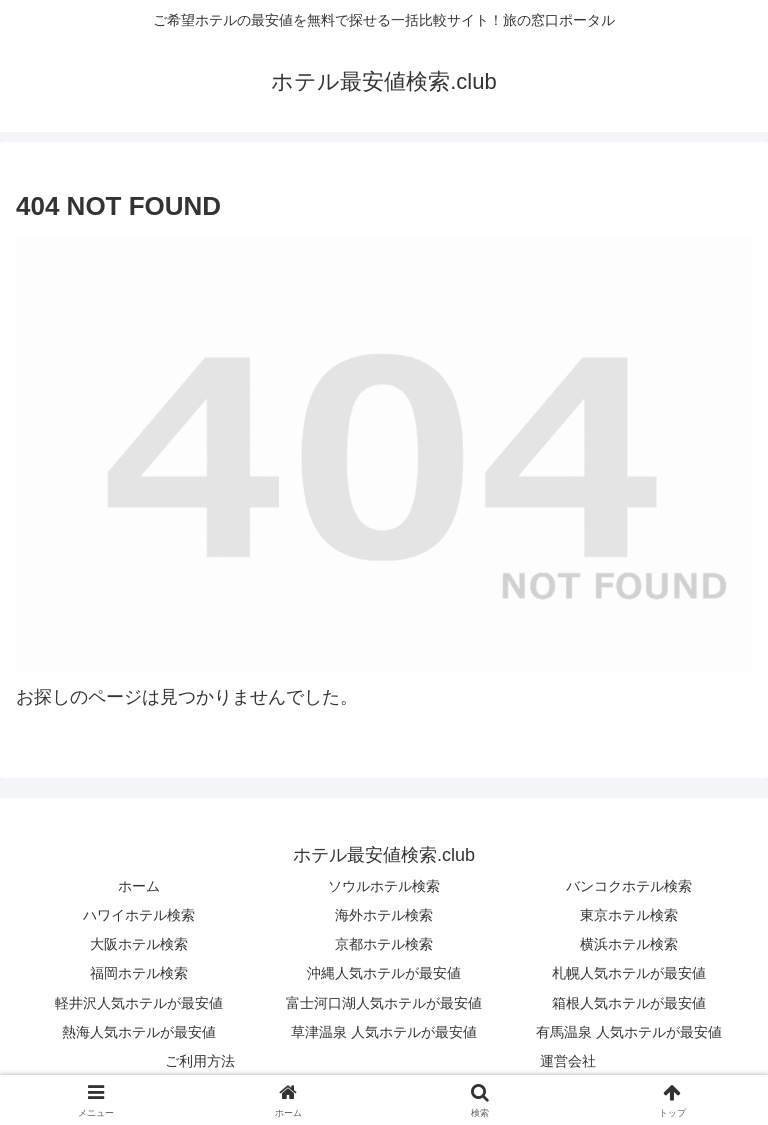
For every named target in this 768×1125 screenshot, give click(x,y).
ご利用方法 (200, 1061)
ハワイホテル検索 (139, 915)
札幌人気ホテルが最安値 (629, 973)
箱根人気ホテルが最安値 (629, 1003)
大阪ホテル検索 (139, 944)
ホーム (139, 886)
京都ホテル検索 (384, 944)
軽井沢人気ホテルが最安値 (139, 1003)
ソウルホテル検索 (384, 886)
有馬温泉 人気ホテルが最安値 (629, 1032)
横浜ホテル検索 (629, 944)
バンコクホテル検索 (629, 886)
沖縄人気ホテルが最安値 (384, 973)
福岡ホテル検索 (139, 973)
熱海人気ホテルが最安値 (139, 1032)
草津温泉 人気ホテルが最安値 (384, 1032)
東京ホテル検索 (629, 915)
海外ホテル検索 (384, 915)
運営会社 (568, 1061)
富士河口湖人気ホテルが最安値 (384, 1003)
